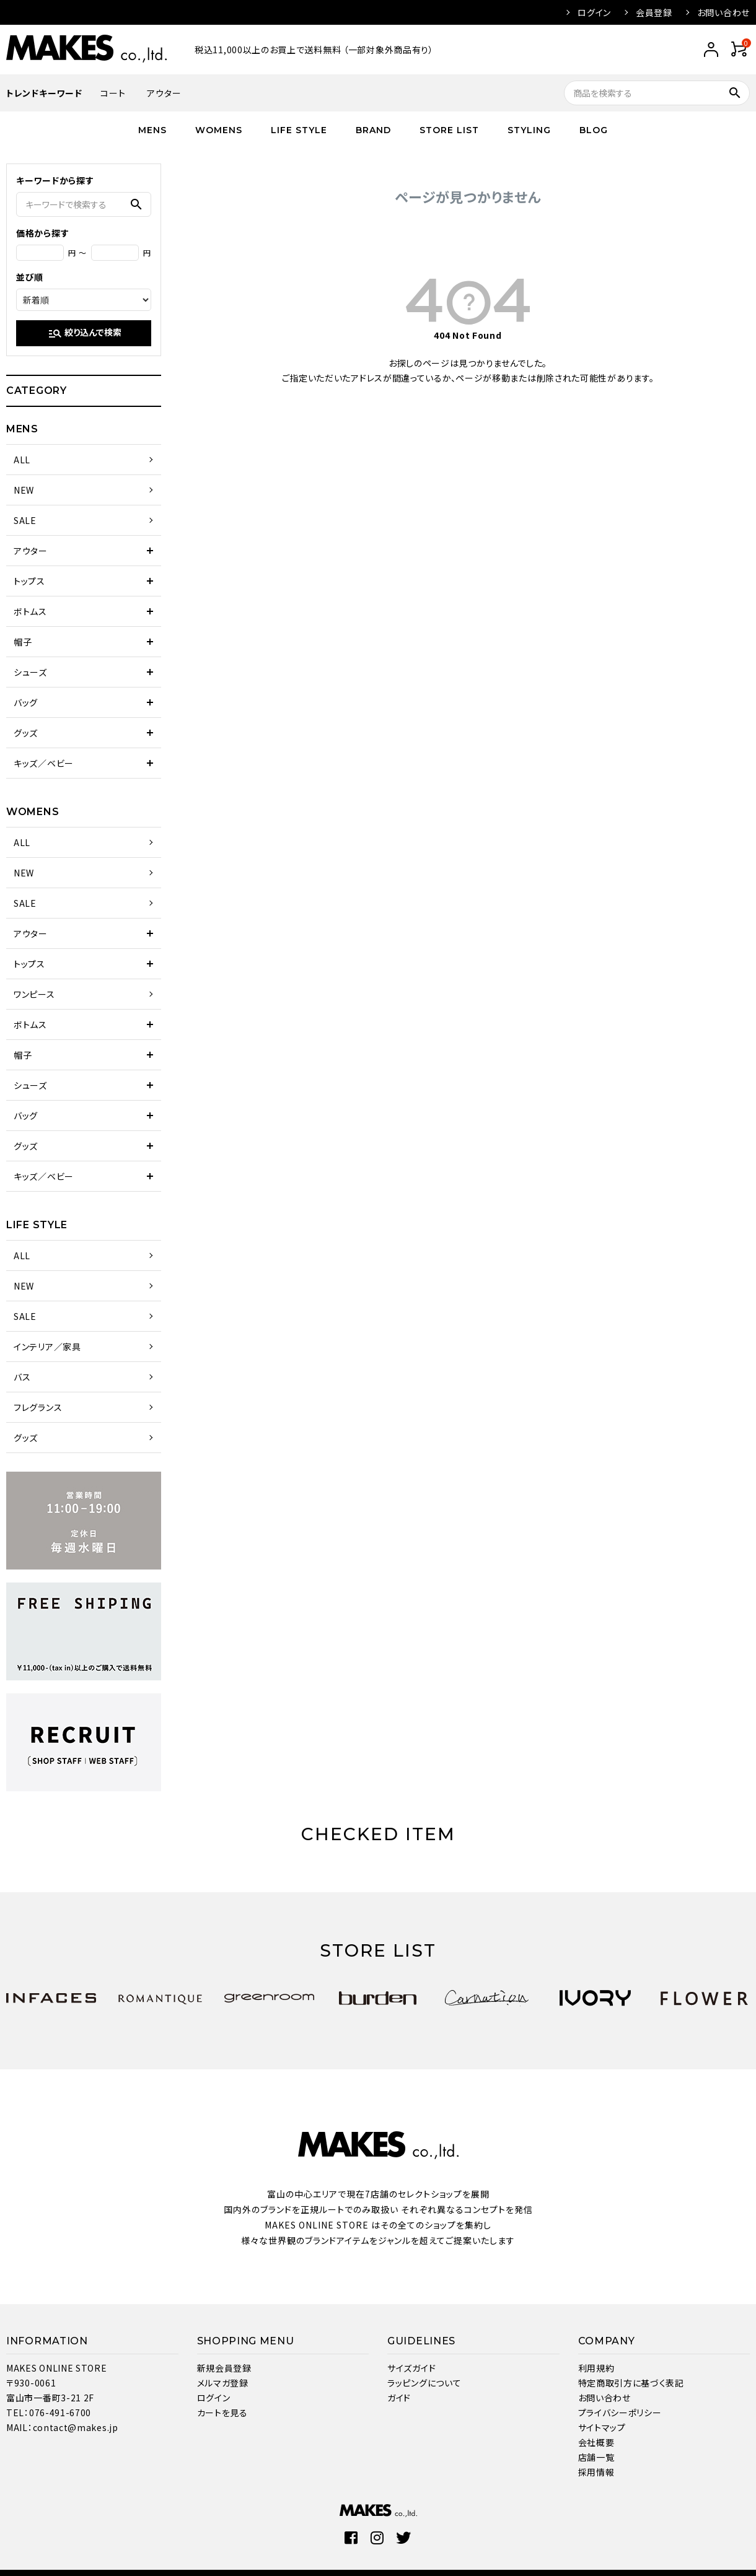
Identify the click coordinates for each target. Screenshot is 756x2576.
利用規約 (596, 2368)
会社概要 (596, 2442)
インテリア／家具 (47, 1346)
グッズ (26, 733)
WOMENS (218, 130)
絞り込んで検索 (84, 333)
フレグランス (38, 1407)
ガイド (399, 2397)
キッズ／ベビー (44, 763)
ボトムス (30, 611)
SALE (25, 520)
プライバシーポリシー (620, 2412)
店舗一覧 (596, 2457)
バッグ (26, 702)
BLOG (593, 130)
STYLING (529, 130)
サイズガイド (411, 2368)
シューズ (30, 672)
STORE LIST (449, 130)
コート (112, 93)
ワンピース (34, 994)
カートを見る (222, 2412)
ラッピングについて (424, 2383)
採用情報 (596, 2472)
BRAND (373, 130)
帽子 (23, 641)
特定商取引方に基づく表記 (631, 2383)
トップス (29, 581)
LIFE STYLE (299, 130)
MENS (152, 130)
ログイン (594, 12)
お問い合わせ (723, 12)
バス (22, 1377)
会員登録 (654, 12)
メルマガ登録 (222, 2383)
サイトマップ (602, 2427)
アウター (164, 93)
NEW (24, 490)
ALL (22, 459)
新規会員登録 (224, 2368)
